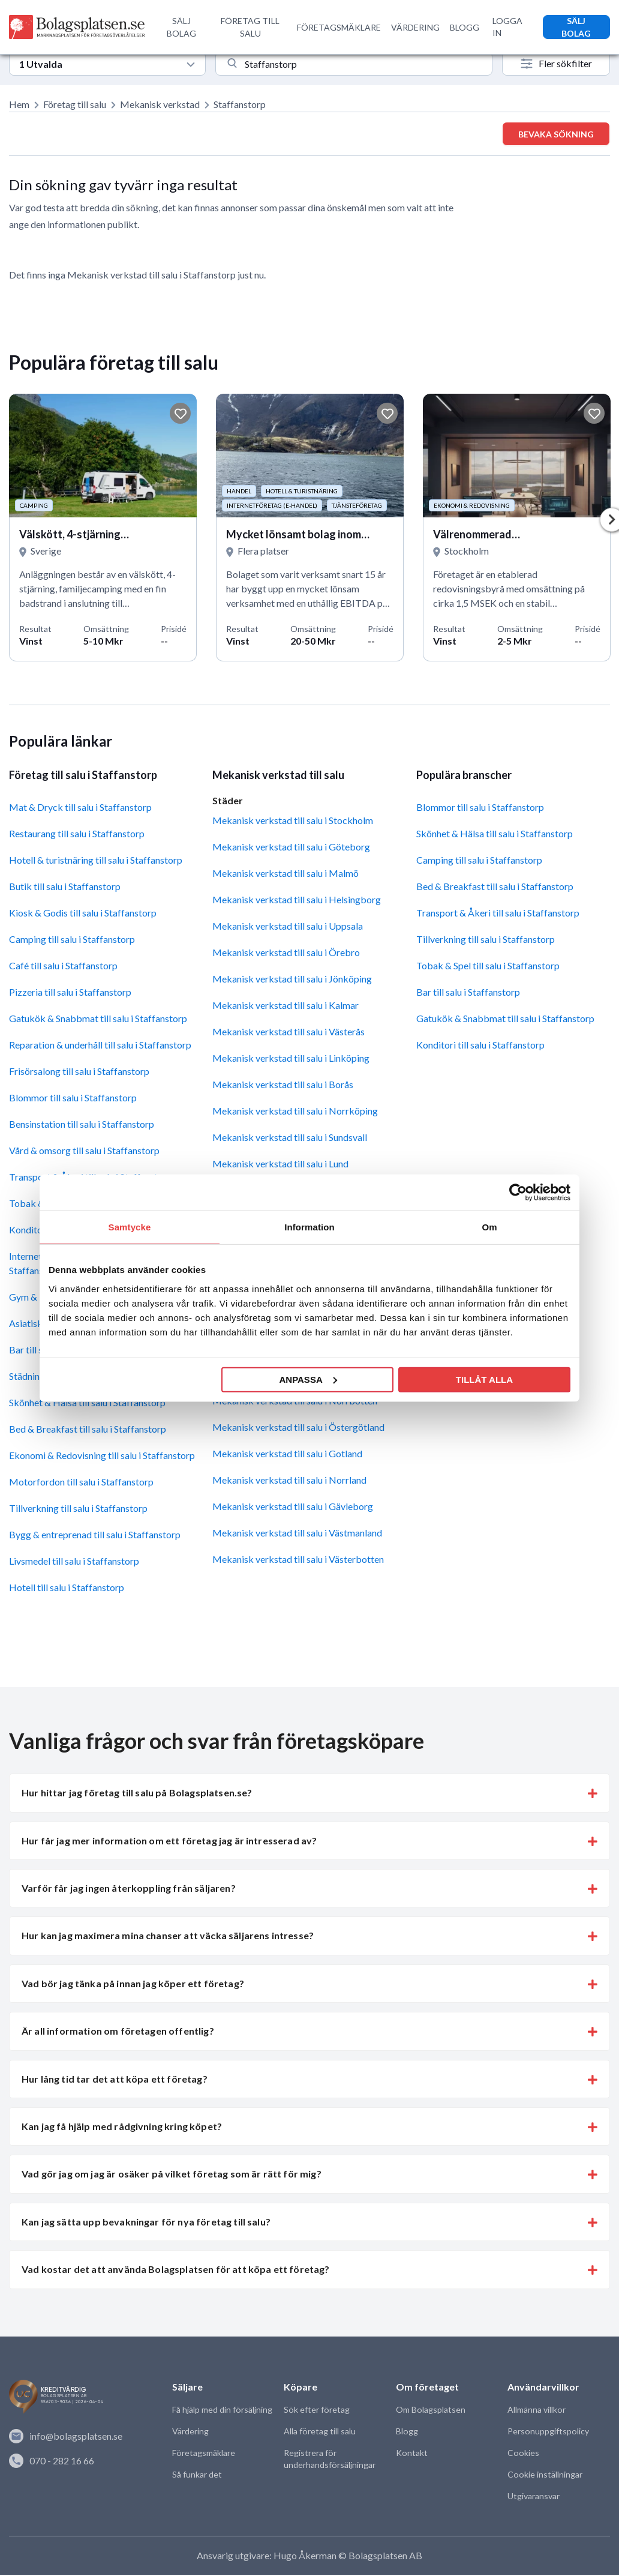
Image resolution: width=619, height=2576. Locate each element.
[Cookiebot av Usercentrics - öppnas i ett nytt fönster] (517, 1193)
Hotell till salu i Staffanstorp (66, 1588)
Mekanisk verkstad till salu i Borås (282, 1085)
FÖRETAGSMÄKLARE (339, 27)
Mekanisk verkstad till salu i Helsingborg (296, 900)
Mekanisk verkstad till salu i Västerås (288, 1032)
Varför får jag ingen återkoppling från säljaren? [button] (129, 1889)
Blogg (406, 2432)
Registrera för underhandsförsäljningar (329, 2460)
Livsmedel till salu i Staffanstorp (74, 1562)
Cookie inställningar (544, 2475)
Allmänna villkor (536, 2411)
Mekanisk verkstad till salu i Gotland (287, 1454)
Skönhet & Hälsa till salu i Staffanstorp (87, 1403)
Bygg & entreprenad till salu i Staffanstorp (95, 1535)
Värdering (190, 2432)
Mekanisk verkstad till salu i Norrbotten (294, 1401)
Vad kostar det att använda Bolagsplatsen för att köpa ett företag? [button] (176, 2270)
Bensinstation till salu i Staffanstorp (81, 1125)
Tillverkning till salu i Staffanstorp (78, 1509)
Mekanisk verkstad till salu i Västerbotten (298, 1560)
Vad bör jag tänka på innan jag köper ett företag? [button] (133, 1984)
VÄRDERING (415, 27)
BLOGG (464, 27)
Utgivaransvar (533, 2497)
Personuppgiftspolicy (547, 2432)
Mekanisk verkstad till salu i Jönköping (292, 980)
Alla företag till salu (319, 2432)
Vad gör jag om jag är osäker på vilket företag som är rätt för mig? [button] (171, 2175)
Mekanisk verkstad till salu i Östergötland (298, 1428)
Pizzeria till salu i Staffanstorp (70, 993)
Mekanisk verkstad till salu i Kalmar (285, 1006)
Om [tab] (489, 1227)
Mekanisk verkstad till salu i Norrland (289, 1481)
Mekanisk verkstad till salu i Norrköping (295, 1112)
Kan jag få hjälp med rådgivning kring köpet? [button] (122, 2127)
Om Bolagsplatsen (430, 2411)
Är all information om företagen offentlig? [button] (118, 2032)
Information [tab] (309, 1227)
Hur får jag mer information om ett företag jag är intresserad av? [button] (169, 1841)
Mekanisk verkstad (160, 104)
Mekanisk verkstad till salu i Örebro (286, 953)
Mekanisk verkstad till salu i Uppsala (287, 927)
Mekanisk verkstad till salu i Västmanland (297, 1533)
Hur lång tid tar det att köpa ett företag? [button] (115, 2080)
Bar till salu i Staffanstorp (468, 993)
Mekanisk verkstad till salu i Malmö (285, 874)
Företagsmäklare (203, 2454)
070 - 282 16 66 (51, 2461)
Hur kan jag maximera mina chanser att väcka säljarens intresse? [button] (168, 1937)
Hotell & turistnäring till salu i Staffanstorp (95, 861)
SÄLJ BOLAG (181, 27)
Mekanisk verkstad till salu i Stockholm (292, 821)
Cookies (522, 2454)
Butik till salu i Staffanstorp (65, 887)
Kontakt (411, 2454)
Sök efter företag (316, 2411)
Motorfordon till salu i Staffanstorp (81, 1482)
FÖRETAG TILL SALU (250, 27)
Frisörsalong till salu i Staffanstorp (79, 1072)
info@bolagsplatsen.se (66, 2437)
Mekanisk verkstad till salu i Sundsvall (289, 1138)
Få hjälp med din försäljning (222, 2411)
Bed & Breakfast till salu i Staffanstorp (87, 1430)
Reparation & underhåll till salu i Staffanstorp (100, 1046)
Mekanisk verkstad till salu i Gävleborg (292, 1507)
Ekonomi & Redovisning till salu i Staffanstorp (102, 1456)
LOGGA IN (507, 27)
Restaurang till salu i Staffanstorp (77, 834)
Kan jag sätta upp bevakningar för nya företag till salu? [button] (146, 2222)
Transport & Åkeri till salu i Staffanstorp (497, 913)
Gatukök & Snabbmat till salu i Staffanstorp (98, 1019)
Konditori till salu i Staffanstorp (480, 1046)
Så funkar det (197, 2475)
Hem (19, 104)
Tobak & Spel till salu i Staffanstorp (488, 966)
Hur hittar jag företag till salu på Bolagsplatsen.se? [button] (137, 1793)
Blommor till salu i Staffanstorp (73, 1098)
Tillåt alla (484, 1379)
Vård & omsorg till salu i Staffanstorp (84, 1151)
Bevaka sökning (556, 134)
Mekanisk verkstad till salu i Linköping (290, 1059)
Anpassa (307, 1379)
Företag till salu (74, 104)
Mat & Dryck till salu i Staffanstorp (80, 808)
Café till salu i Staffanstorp (63, 966)
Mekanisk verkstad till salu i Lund (280, 1164)
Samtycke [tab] (130, 1227)
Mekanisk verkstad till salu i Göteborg (291, 847)
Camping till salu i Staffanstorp (72, 940)
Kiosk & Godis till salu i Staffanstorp (83, 913)
